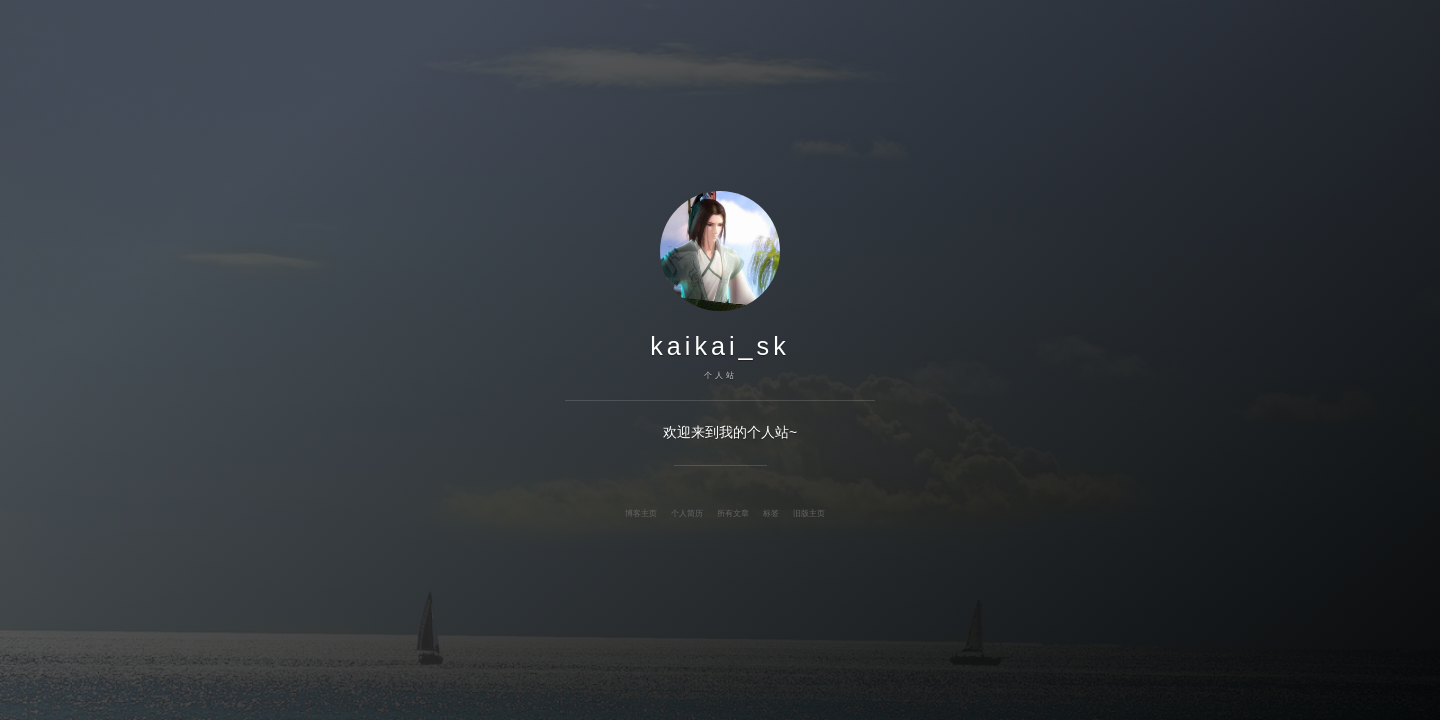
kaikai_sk (720, 346)
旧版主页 (809, 513)
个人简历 (687, 513)
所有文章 (733, 513)
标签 (771, 513)
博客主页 (641, 513)
